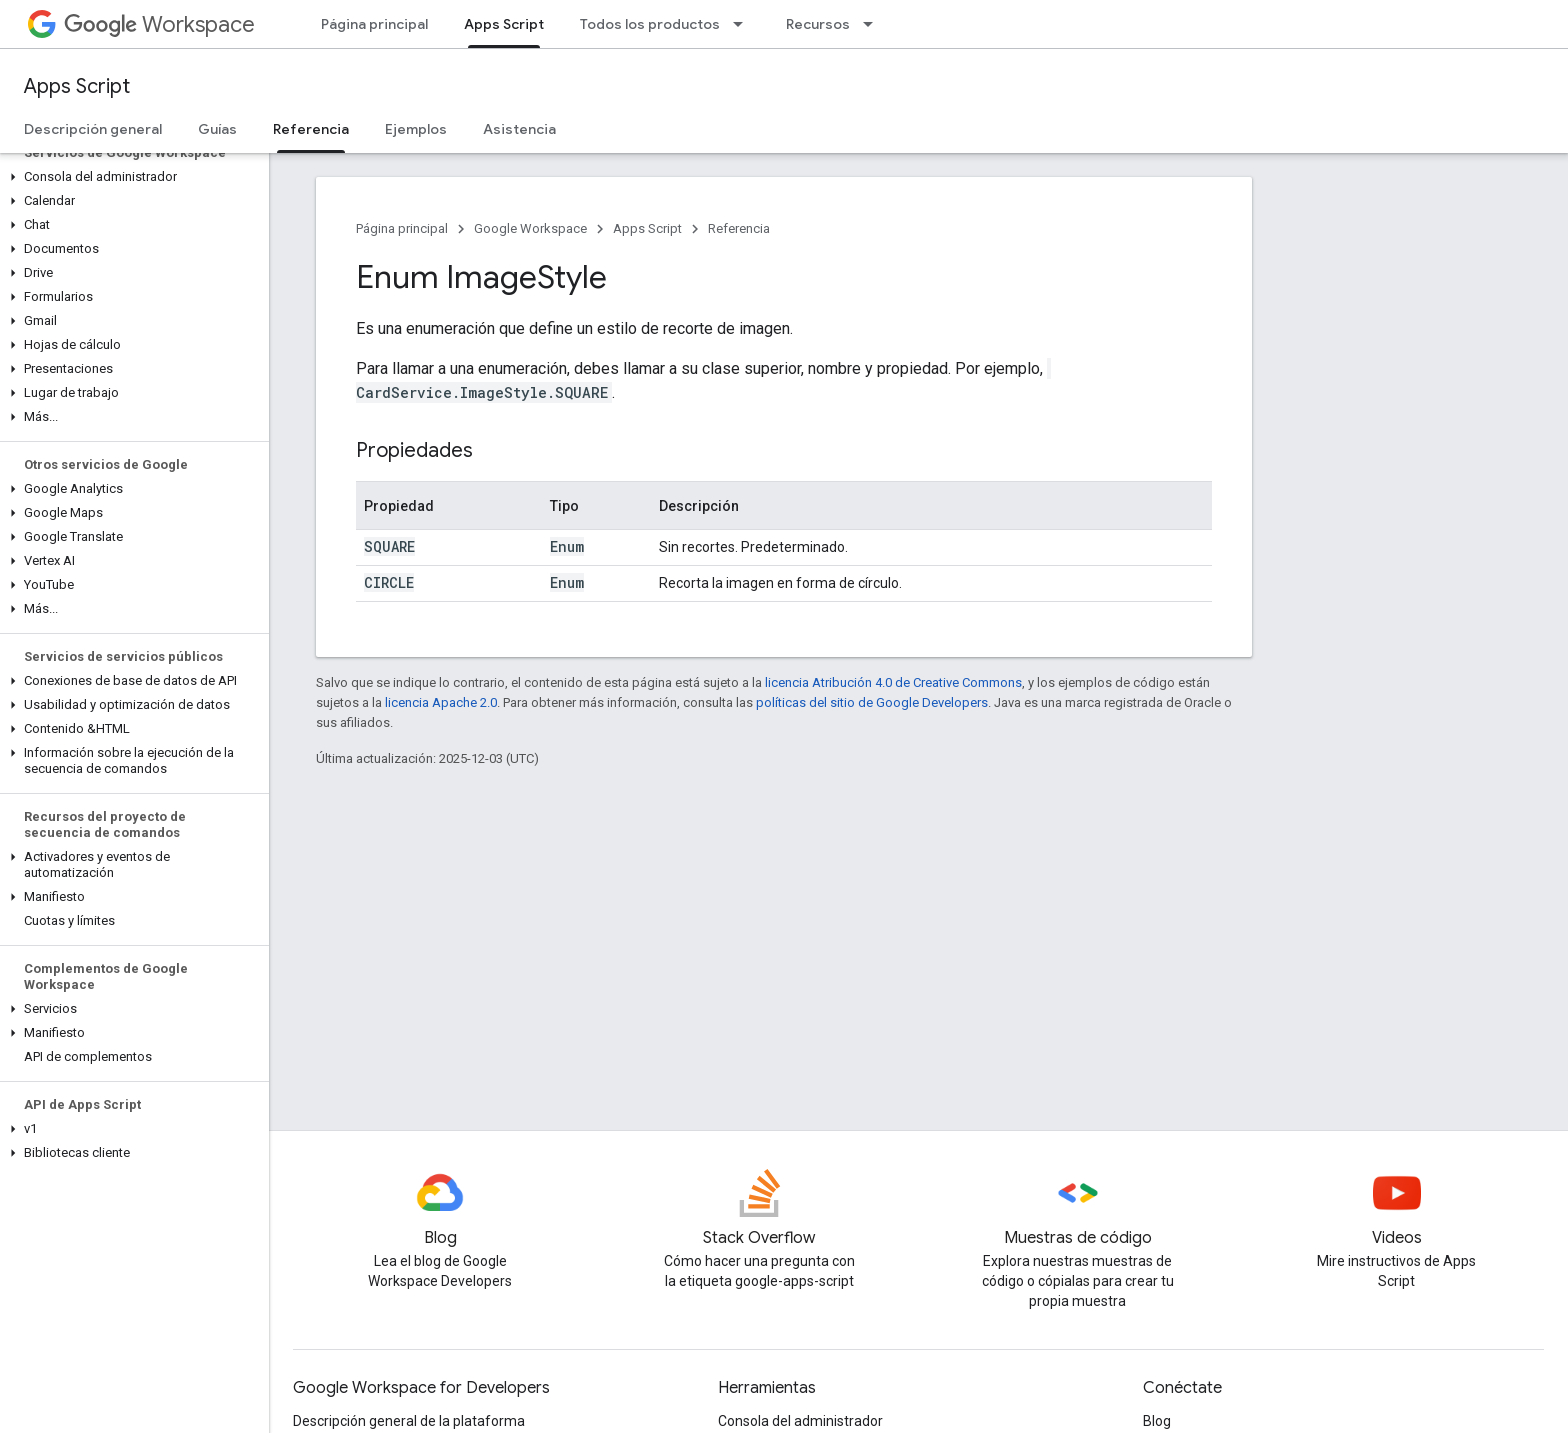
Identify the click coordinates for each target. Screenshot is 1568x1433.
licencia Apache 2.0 (441, 702)
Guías (217, 129)
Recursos (818, 24)
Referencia (739, 228)
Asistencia (519, 129)
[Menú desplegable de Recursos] (874, 24)
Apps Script (77, 86)
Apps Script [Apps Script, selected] (504, 24)
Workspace (159, 24)
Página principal (374, 24)
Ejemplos (416, 129)
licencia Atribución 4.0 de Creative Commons (893, 682)
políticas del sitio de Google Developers (872, 702)
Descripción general (93, 129)
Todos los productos (650, 24)
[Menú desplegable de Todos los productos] (744, 24)
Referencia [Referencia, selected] (311, 129)
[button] (130, 177)
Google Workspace (530, 228)
